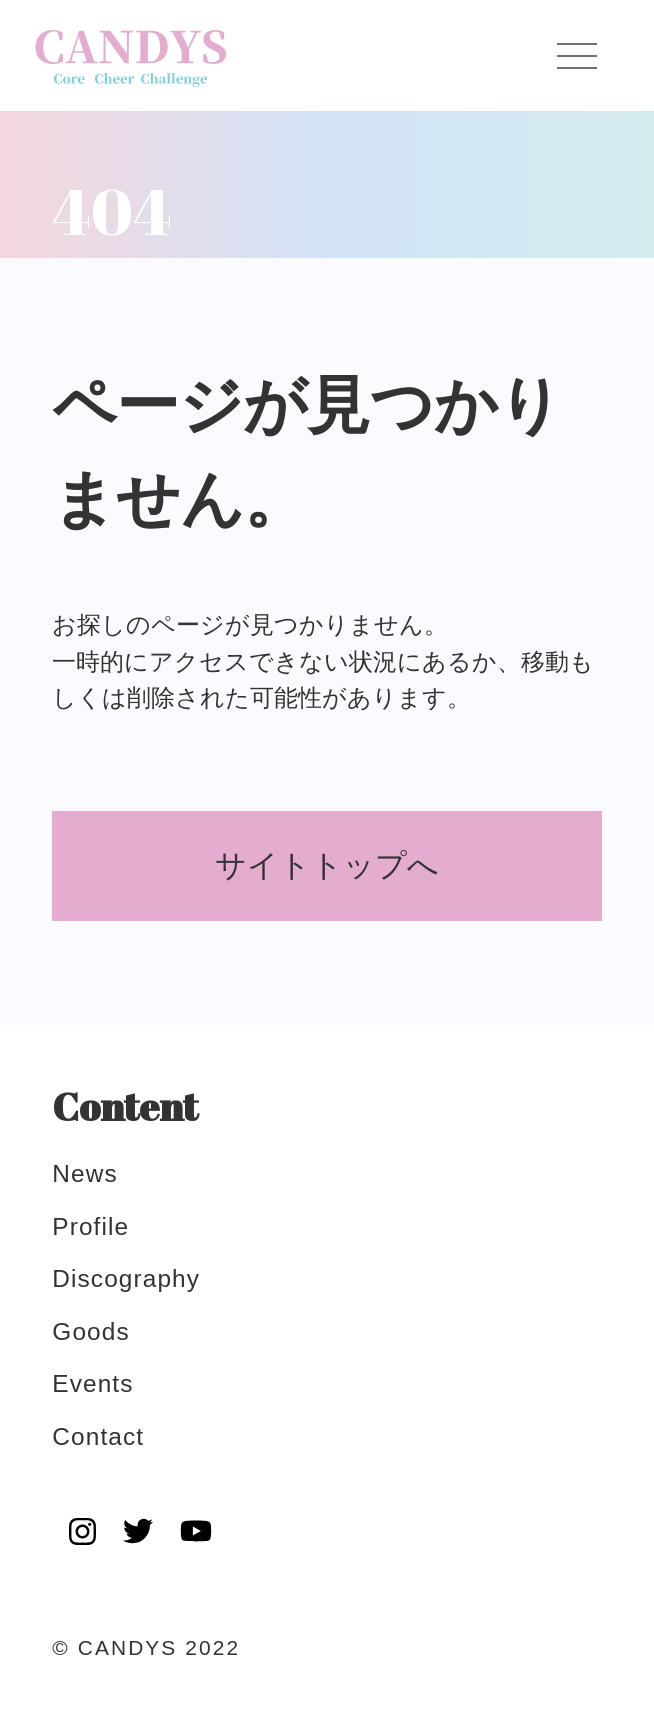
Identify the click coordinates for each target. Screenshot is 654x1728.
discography (126, 1278)
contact (98, 1436)
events (92, 1383)
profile (90, 1226)
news (84, 1173)
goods (90, 1331)
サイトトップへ (327, 865)
